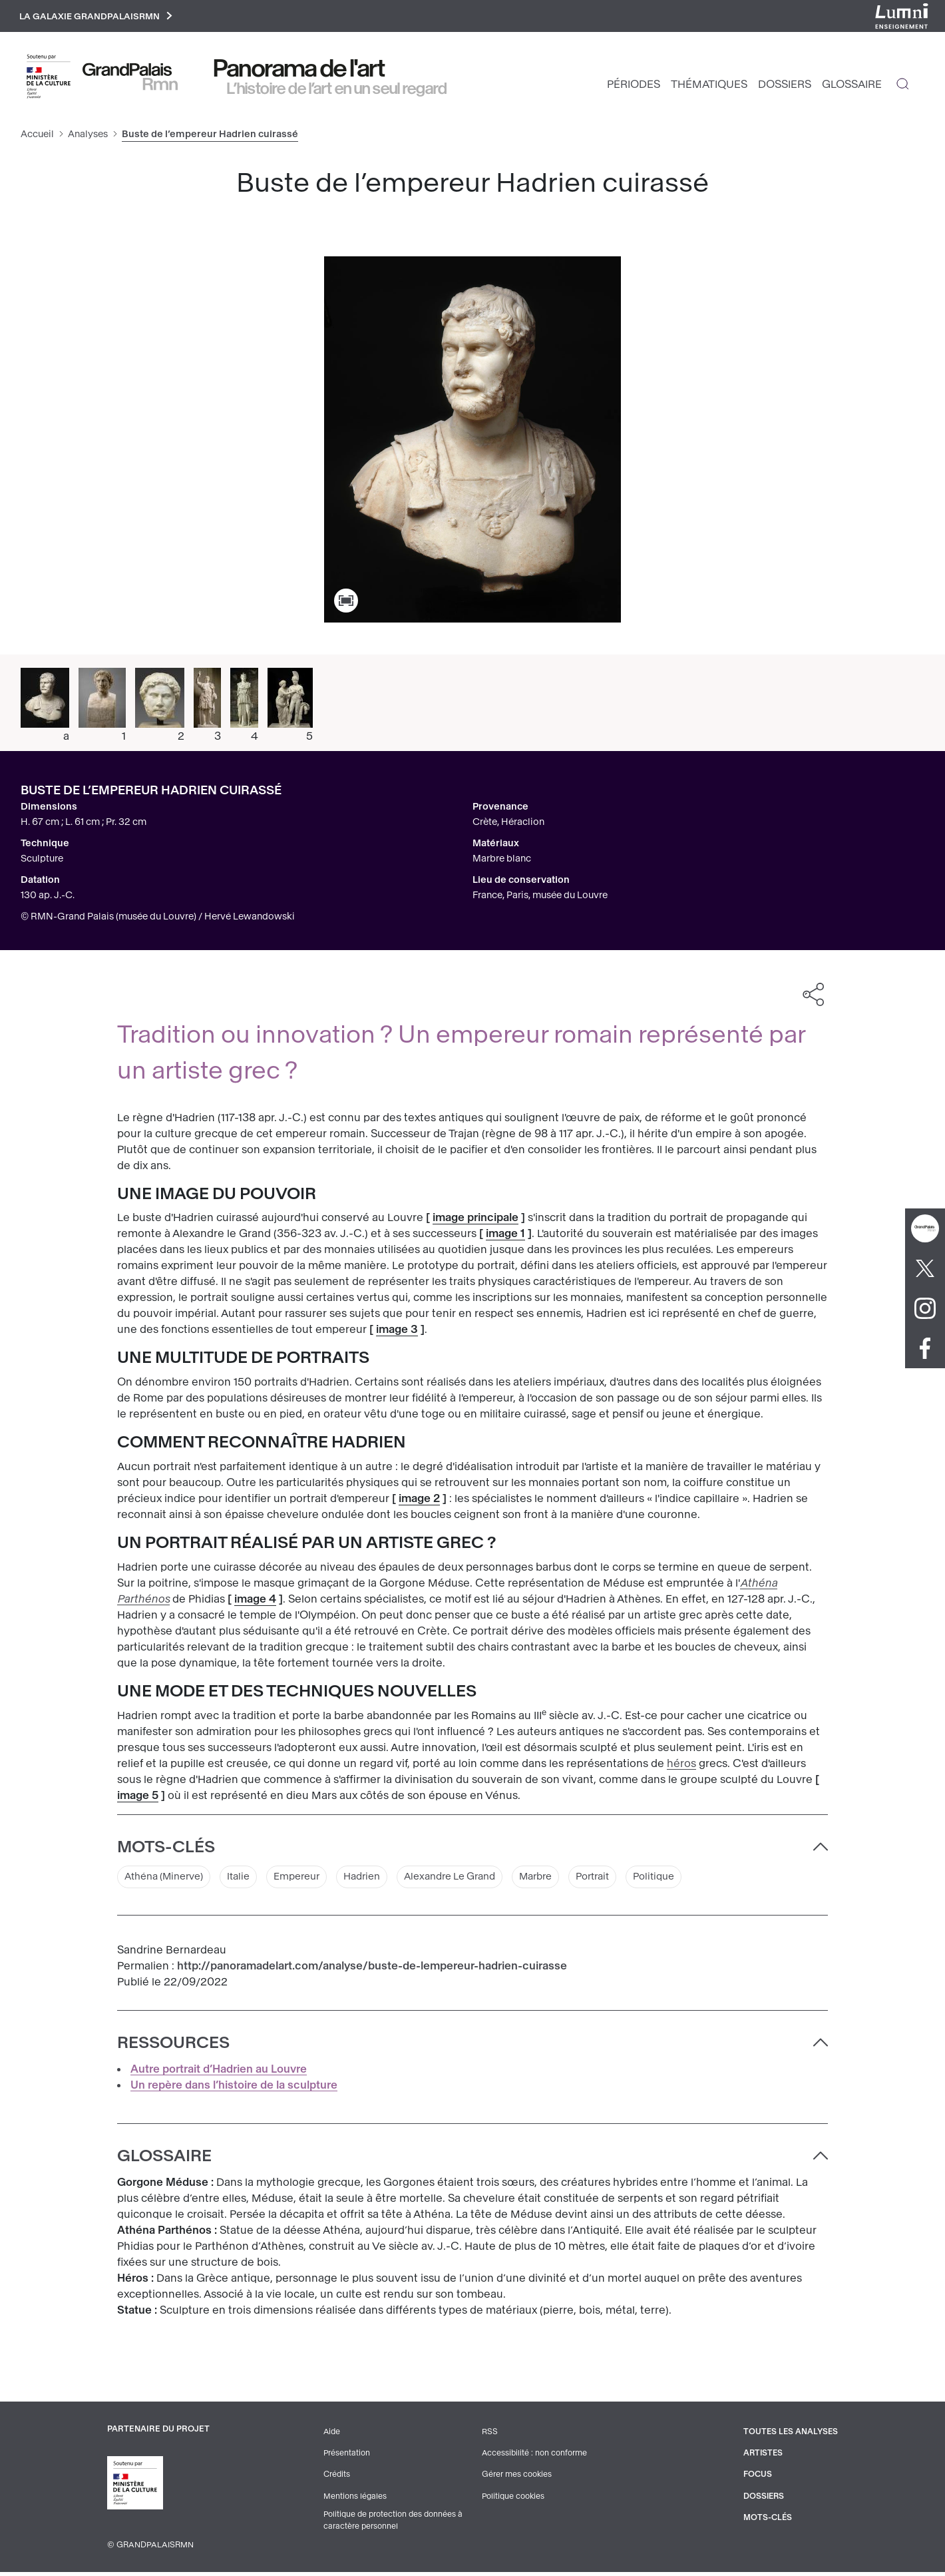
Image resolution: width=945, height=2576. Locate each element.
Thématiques (709, 87)
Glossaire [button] (164, 2160)
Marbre (570, 1880)
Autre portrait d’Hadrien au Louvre (218, 2073)
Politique (697, 1880)
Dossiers (784, 87)
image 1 (505, 1236)
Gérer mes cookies (515, 2478)
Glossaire (852, 87)
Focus (755, 2478)
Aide (331, 2436)
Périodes (633, 87)
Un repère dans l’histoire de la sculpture (233, 2089)
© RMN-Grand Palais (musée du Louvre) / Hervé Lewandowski (158, 919)
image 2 (419, 1501)
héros (681, 1766)
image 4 (255, 1601)
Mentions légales (354, 2499)
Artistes (761, 2457)
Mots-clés (766, 2521)
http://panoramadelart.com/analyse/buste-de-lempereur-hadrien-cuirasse (372, 1969)
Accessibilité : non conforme (533, 2457)
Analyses (88, 137)
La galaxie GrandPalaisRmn (102, 18)
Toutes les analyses (789, 2436)
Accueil (37, 137)
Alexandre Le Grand (477, 1880)
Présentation (345, 2457)
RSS (488, 2436)
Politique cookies (512, 2499)
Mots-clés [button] (166, 1850)
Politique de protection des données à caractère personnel (393, 2524)
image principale (475, 1220)
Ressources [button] (173, 2047)
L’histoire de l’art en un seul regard (337, 91)
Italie (250, 1880)
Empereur (311, 1880)
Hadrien (381, 1880)
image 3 (397, 1332)
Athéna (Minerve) (169, 1880)
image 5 (137, 1798)
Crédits (335, 2478)
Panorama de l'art (299, 71)
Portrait (632, 1880)
